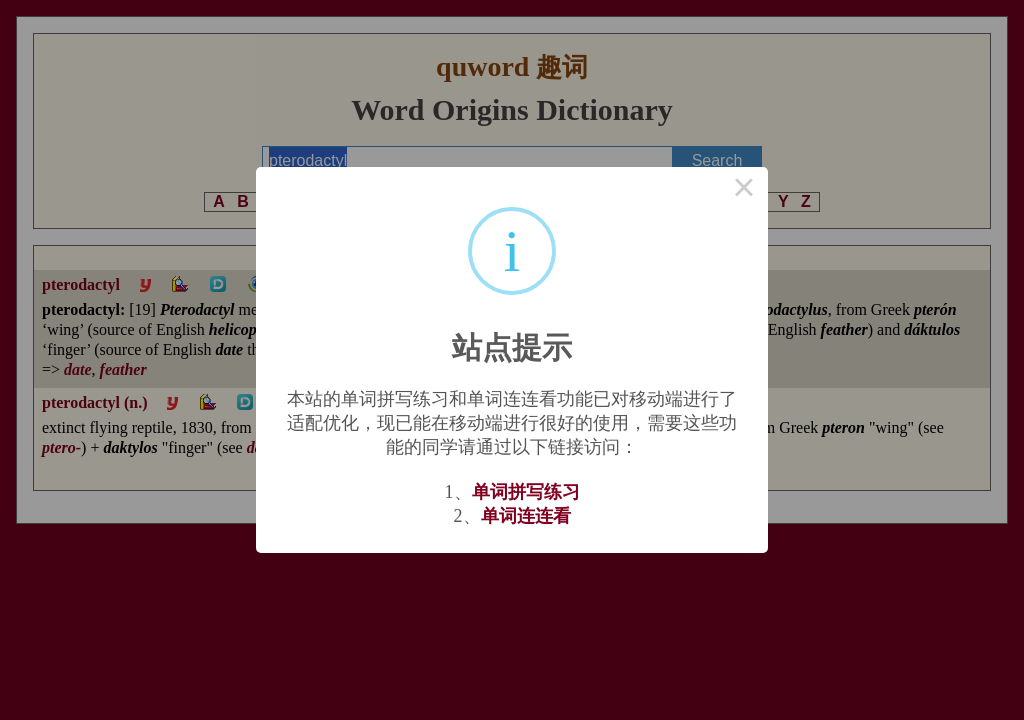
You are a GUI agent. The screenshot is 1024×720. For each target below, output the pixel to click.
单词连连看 (526, 516)
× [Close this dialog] (744, 191)
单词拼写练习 (526, 492)
